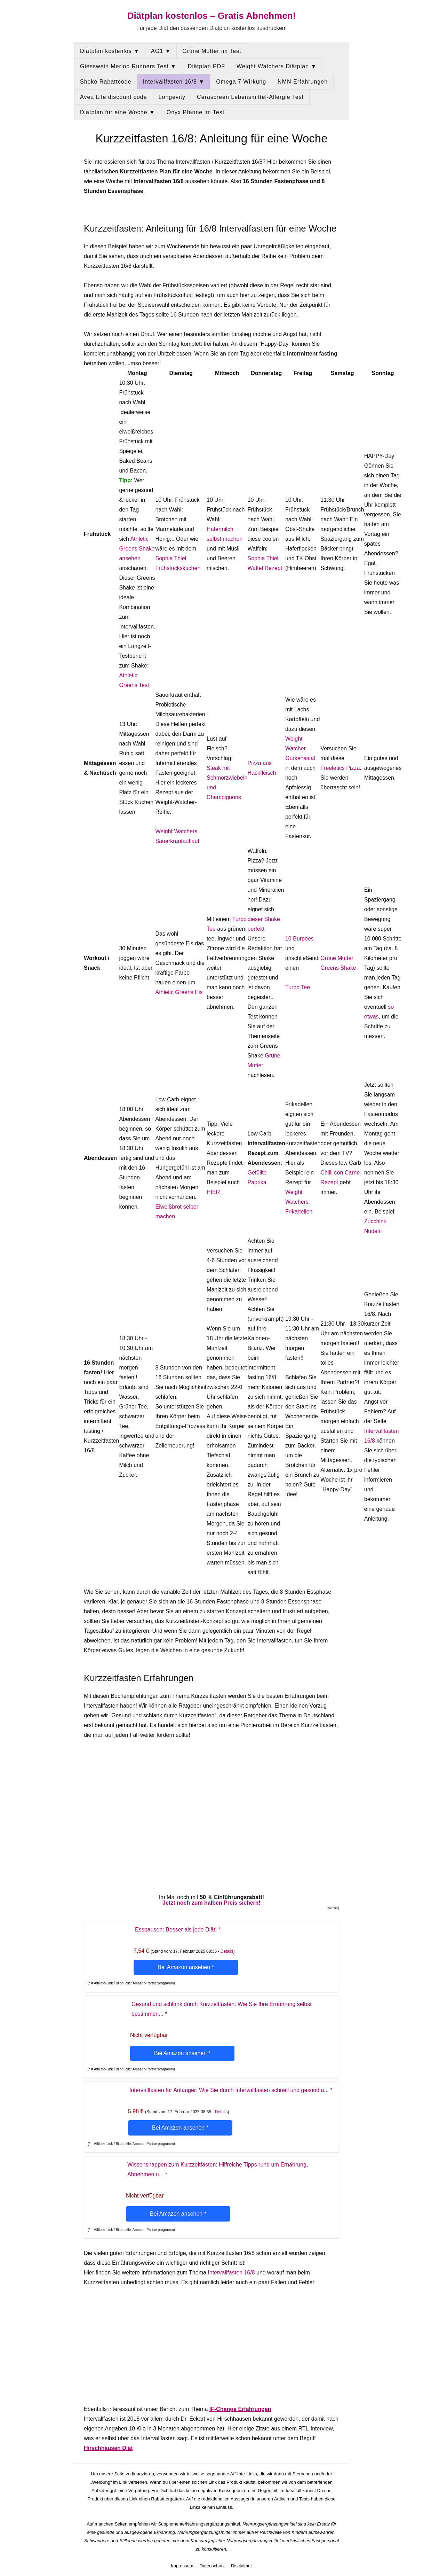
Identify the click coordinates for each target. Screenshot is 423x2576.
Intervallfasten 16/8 (231, 2273)
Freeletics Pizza (340, 768)
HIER (213, 1192)
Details (227, 1951)
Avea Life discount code (113, 97)
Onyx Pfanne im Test (195, 112)
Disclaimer (241, 2565)
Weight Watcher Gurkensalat (300, 748)
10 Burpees (299, 939)
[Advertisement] (211, 2346)
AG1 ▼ (161, 51)
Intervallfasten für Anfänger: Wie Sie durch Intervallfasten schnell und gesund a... (230, 2090)
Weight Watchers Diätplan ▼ (277, 66)
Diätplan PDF (206, 66)
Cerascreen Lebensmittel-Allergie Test (250, 97)
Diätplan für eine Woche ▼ (117, 112)
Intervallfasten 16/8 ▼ (174, 82)
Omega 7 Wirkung (241, 82)
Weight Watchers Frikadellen (298, 1202)
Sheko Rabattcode (105, 82)
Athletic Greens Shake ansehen (136, 548)
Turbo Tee (297, 987)
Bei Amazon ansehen (186, 1967)
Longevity (172, 97)
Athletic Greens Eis (178, 992)
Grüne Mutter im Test (211, 51)
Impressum (182, 2565)
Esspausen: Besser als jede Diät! (177, 1930)
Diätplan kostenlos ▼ (109, 51)
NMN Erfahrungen (303, 82)
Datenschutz (212, 2565)
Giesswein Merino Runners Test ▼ (128, 66)
